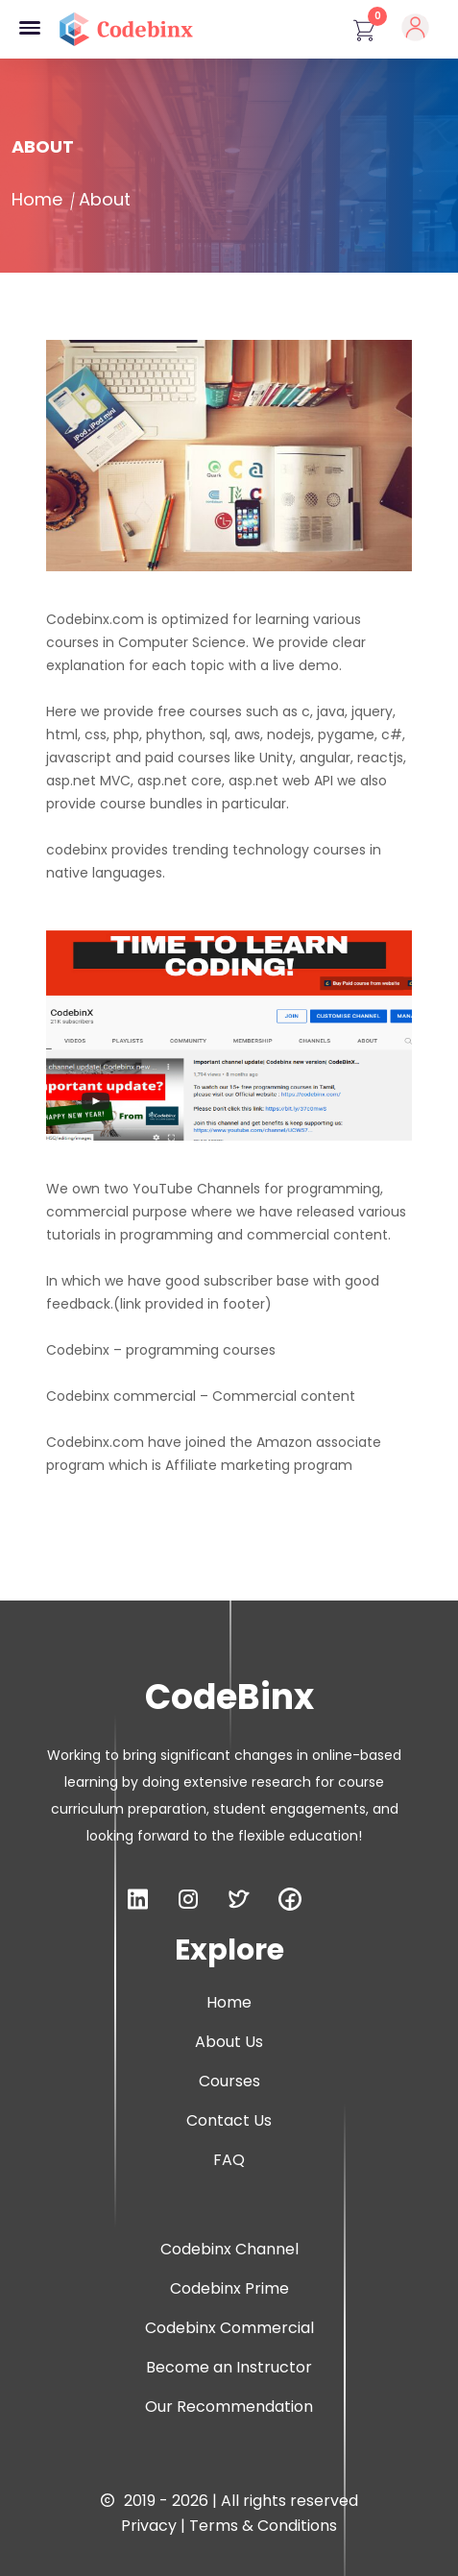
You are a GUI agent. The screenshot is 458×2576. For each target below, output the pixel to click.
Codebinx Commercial (229, 2328)
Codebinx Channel (229, 2249)
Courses (229, 2081)
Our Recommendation (229, 2406)
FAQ (229, 2160)
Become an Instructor (229, 2367)
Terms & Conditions (263, 2526)
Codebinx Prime (229, 2288)
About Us (229, 2042)
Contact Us (229, 2120)
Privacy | (155, 2526)
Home (37, 199)
